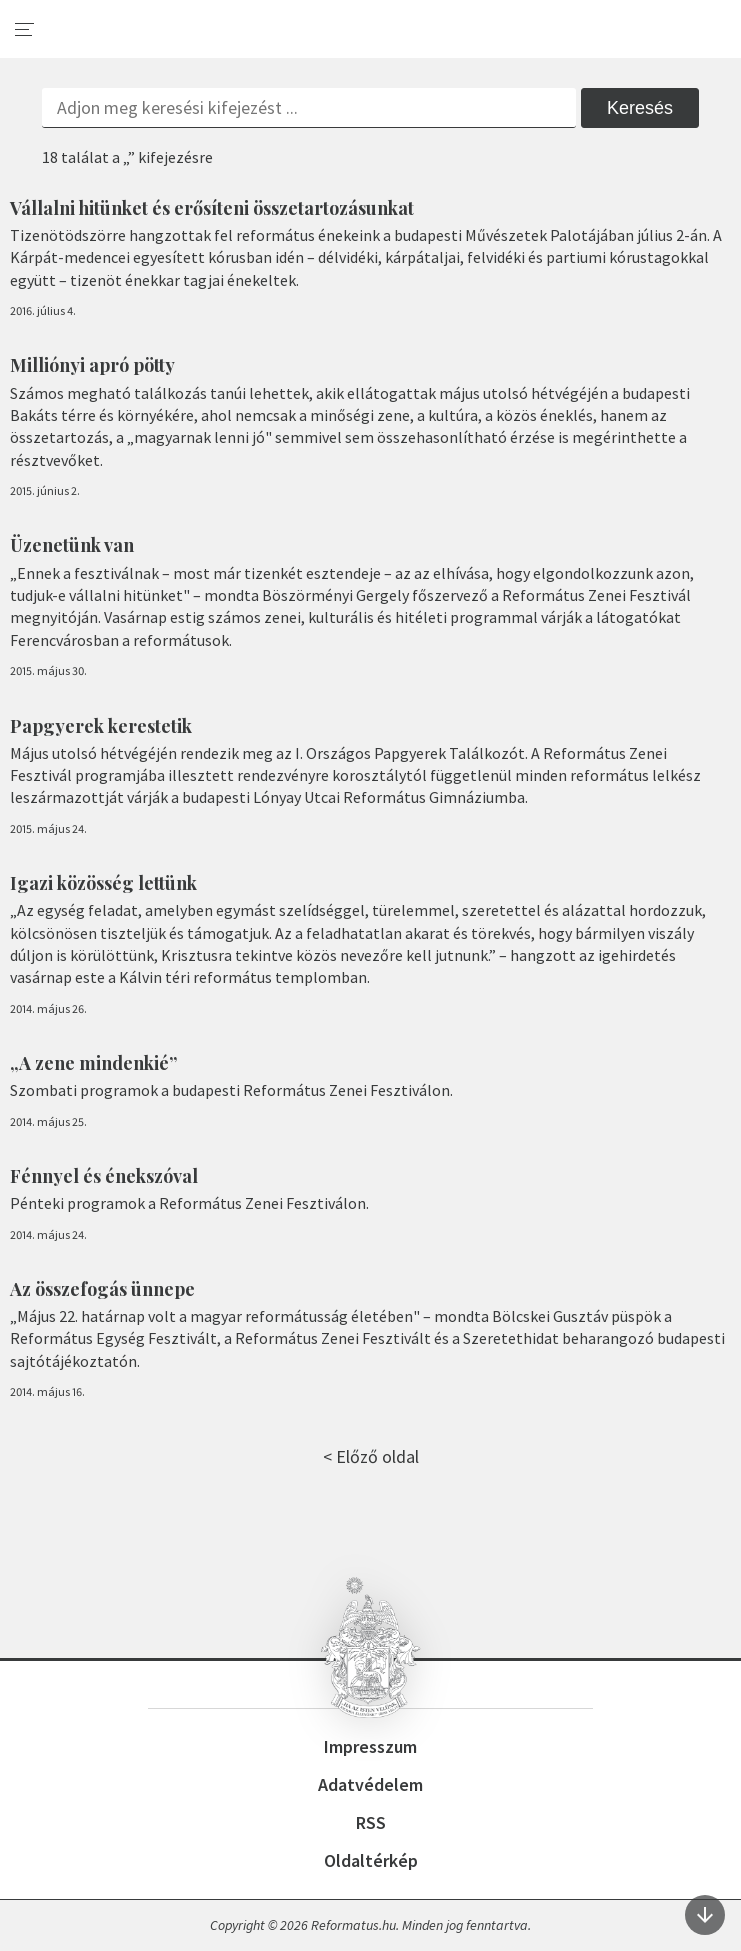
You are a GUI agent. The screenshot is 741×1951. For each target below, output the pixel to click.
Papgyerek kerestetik (101, 726)
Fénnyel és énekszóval (104, 1176)
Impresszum (370, 1746)
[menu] (25, 30)
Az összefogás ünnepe (102, 1289)
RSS (371, 1822)
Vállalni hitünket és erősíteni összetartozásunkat (212, 208)
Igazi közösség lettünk (103, 883)
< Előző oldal (371, 1456)
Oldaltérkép (371, 1860)
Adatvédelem (370, 1784)
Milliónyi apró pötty (92, 365)
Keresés (640, 108)
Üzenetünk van (72, 545)
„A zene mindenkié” (93, 1063)
